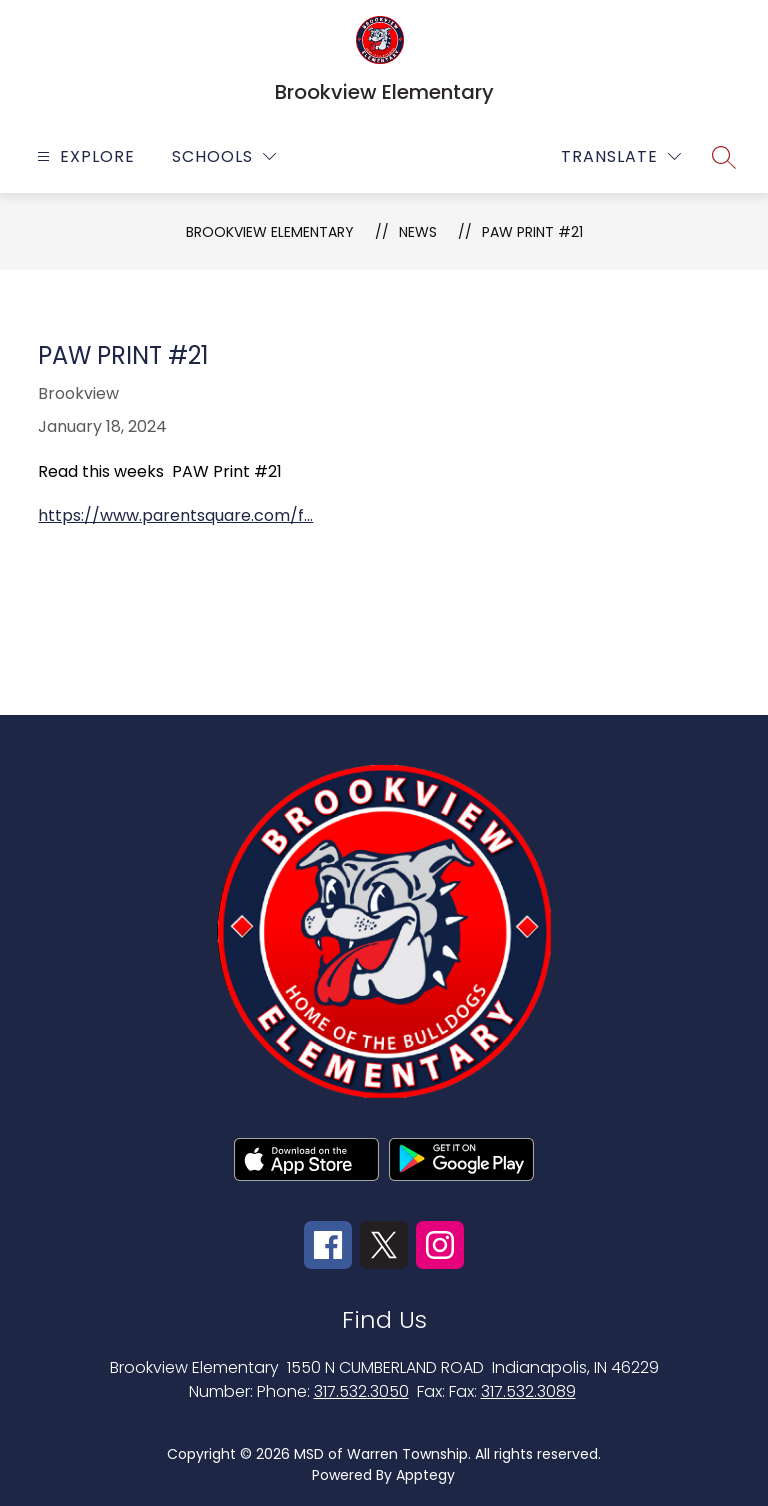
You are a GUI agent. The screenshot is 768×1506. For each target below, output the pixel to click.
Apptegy (425, 1475)
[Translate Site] (621, 156)
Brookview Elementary (270, 232)
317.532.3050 (361, 1391)
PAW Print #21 (532, 232)
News (418, 232)
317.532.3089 (528, 1391)
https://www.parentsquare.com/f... (175, 515)
